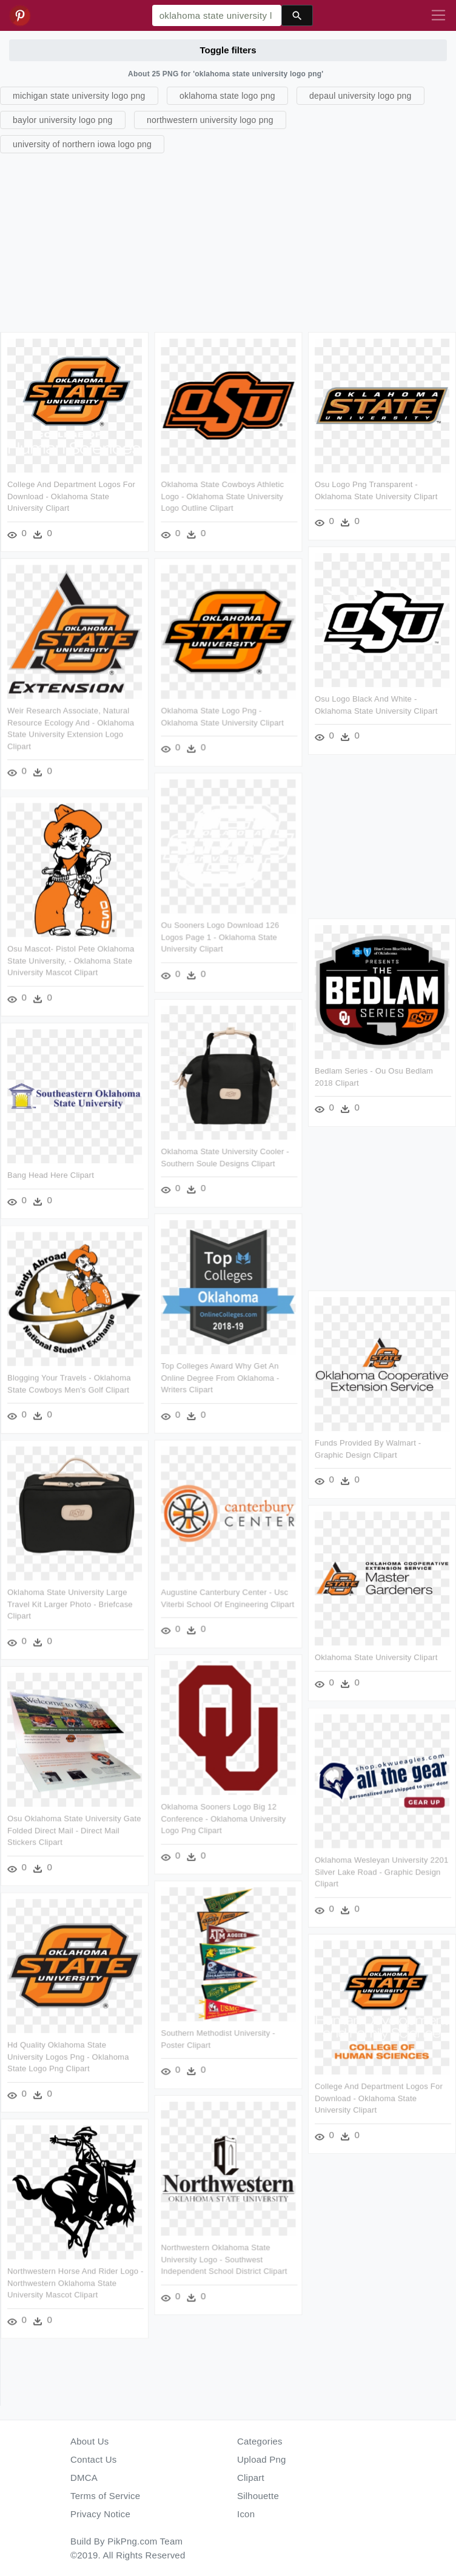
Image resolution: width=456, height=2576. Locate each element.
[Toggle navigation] (438, 16)
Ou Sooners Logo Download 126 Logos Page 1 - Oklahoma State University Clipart (219, 936)
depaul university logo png (360, 96)
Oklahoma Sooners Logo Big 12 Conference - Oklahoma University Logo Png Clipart (222, 1815)
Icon (246, 2514)
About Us (89, 2441)
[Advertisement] (226, 241)
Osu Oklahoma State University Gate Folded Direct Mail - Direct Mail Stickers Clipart (74, 1827)
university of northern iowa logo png (82, 144)
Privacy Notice (100, 2514)
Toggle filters (228, 50)
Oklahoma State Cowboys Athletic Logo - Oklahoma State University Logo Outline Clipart (221, 496)
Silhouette (258, 2496)
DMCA (84, 2477)
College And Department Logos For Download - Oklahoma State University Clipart (71, 496)
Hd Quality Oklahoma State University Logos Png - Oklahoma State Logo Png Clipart (68, 2053)
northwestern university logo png (210, 120)
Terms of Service (105, 2496)
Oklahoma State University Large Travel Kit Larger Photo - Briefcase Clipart (70, 1601)
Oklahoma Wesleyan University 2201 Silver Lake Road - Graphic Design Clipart (380, 1869)
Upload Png (261, 2459)
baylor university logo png (63, 120)
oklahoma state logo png (227, 96)
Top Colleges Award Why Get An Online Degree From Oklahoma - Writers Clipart (219, 1375)
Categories (260, 2441)
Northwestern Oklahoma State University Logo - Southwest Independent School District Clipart (223, 2255)
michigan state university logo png (79, 96)
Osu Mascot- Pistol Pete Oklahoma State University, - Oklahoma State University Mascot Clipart (71, 959)
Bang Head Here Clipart (50, 1173)
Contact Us (93, 2459)
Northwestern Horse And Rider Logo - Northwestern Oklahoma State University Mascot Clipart (75, 2279)
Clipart (250, 2477)
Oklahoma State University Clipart (375, 1655)
